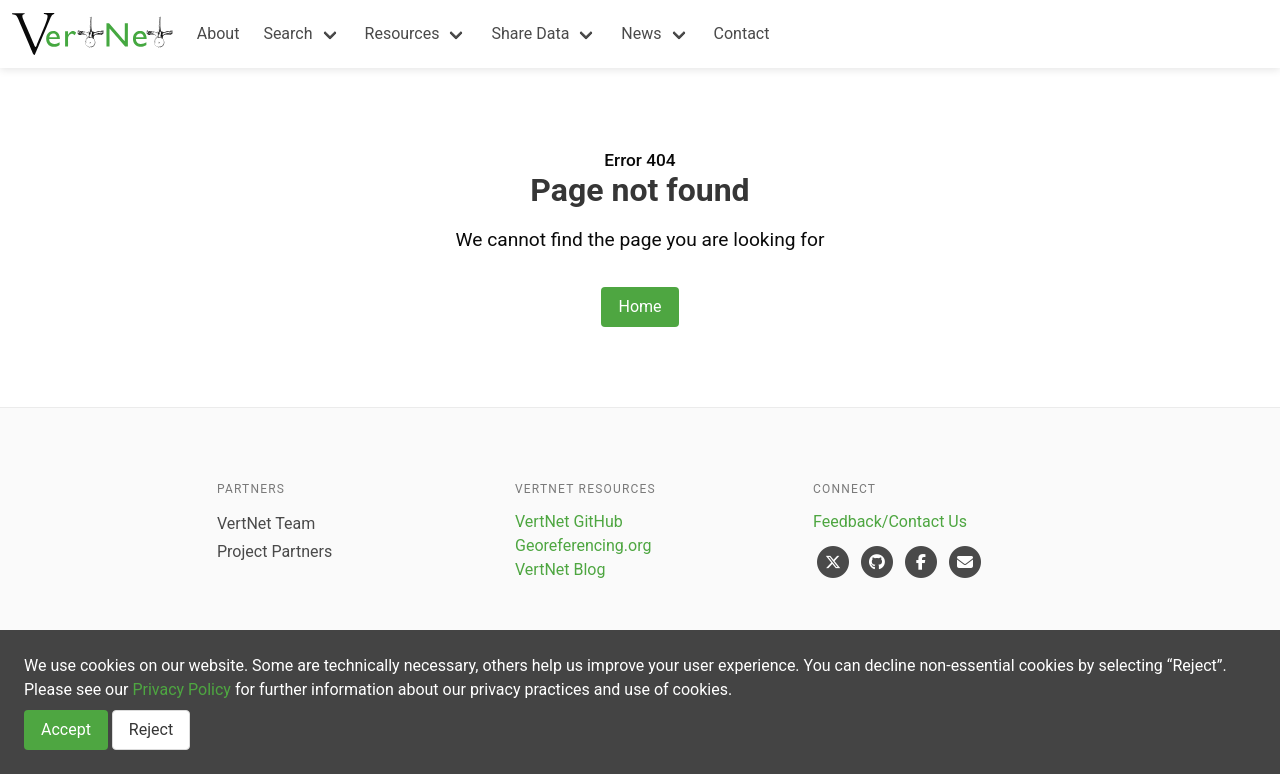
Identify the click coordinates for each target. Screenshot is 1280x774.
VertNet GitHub (569, 521)
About (218, 33)
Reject (151, 729)
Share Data (530, 33)
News (641, 33)
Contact (742, 33)
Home (639, 306)
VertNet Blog (560, 569)
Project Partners (274, 551)
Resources (402, 33)
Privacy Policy (181, 689)
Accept (66, 729)
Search (287, 33)
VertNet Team (266, 523)
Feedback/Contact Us (890, 521)
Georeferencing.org (583, 545)
